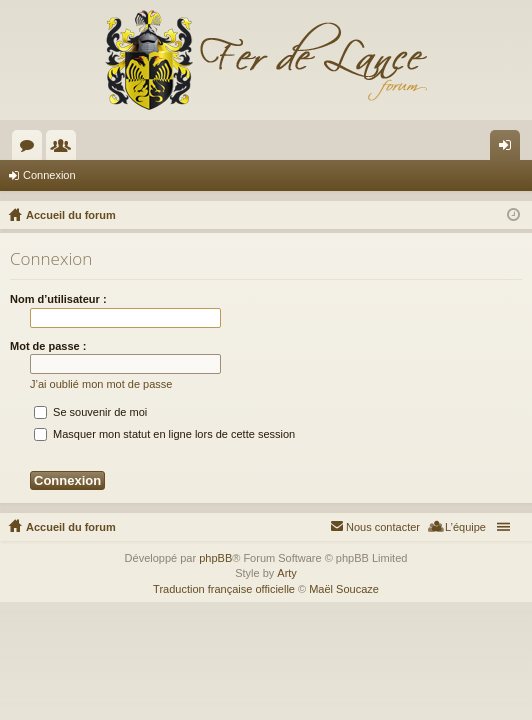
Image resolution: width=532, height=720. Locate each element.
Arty (287, 573)
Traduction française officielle (224, 589)
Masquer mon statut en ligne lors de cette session (164, 434)
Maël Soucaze (344, 589)
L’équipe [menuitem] (465, 527)
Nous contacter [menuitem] (383, 527)
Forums (31, 149)
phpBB (215, 558)
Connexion (49, 175)
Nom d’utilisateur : (58, 299)
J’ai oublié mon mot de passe (101, 384)
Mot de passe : (48, 346)
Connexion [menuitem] (509, 149)
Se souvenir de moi (90, 412)
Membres (65, 149)
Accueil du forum (71, 527)
